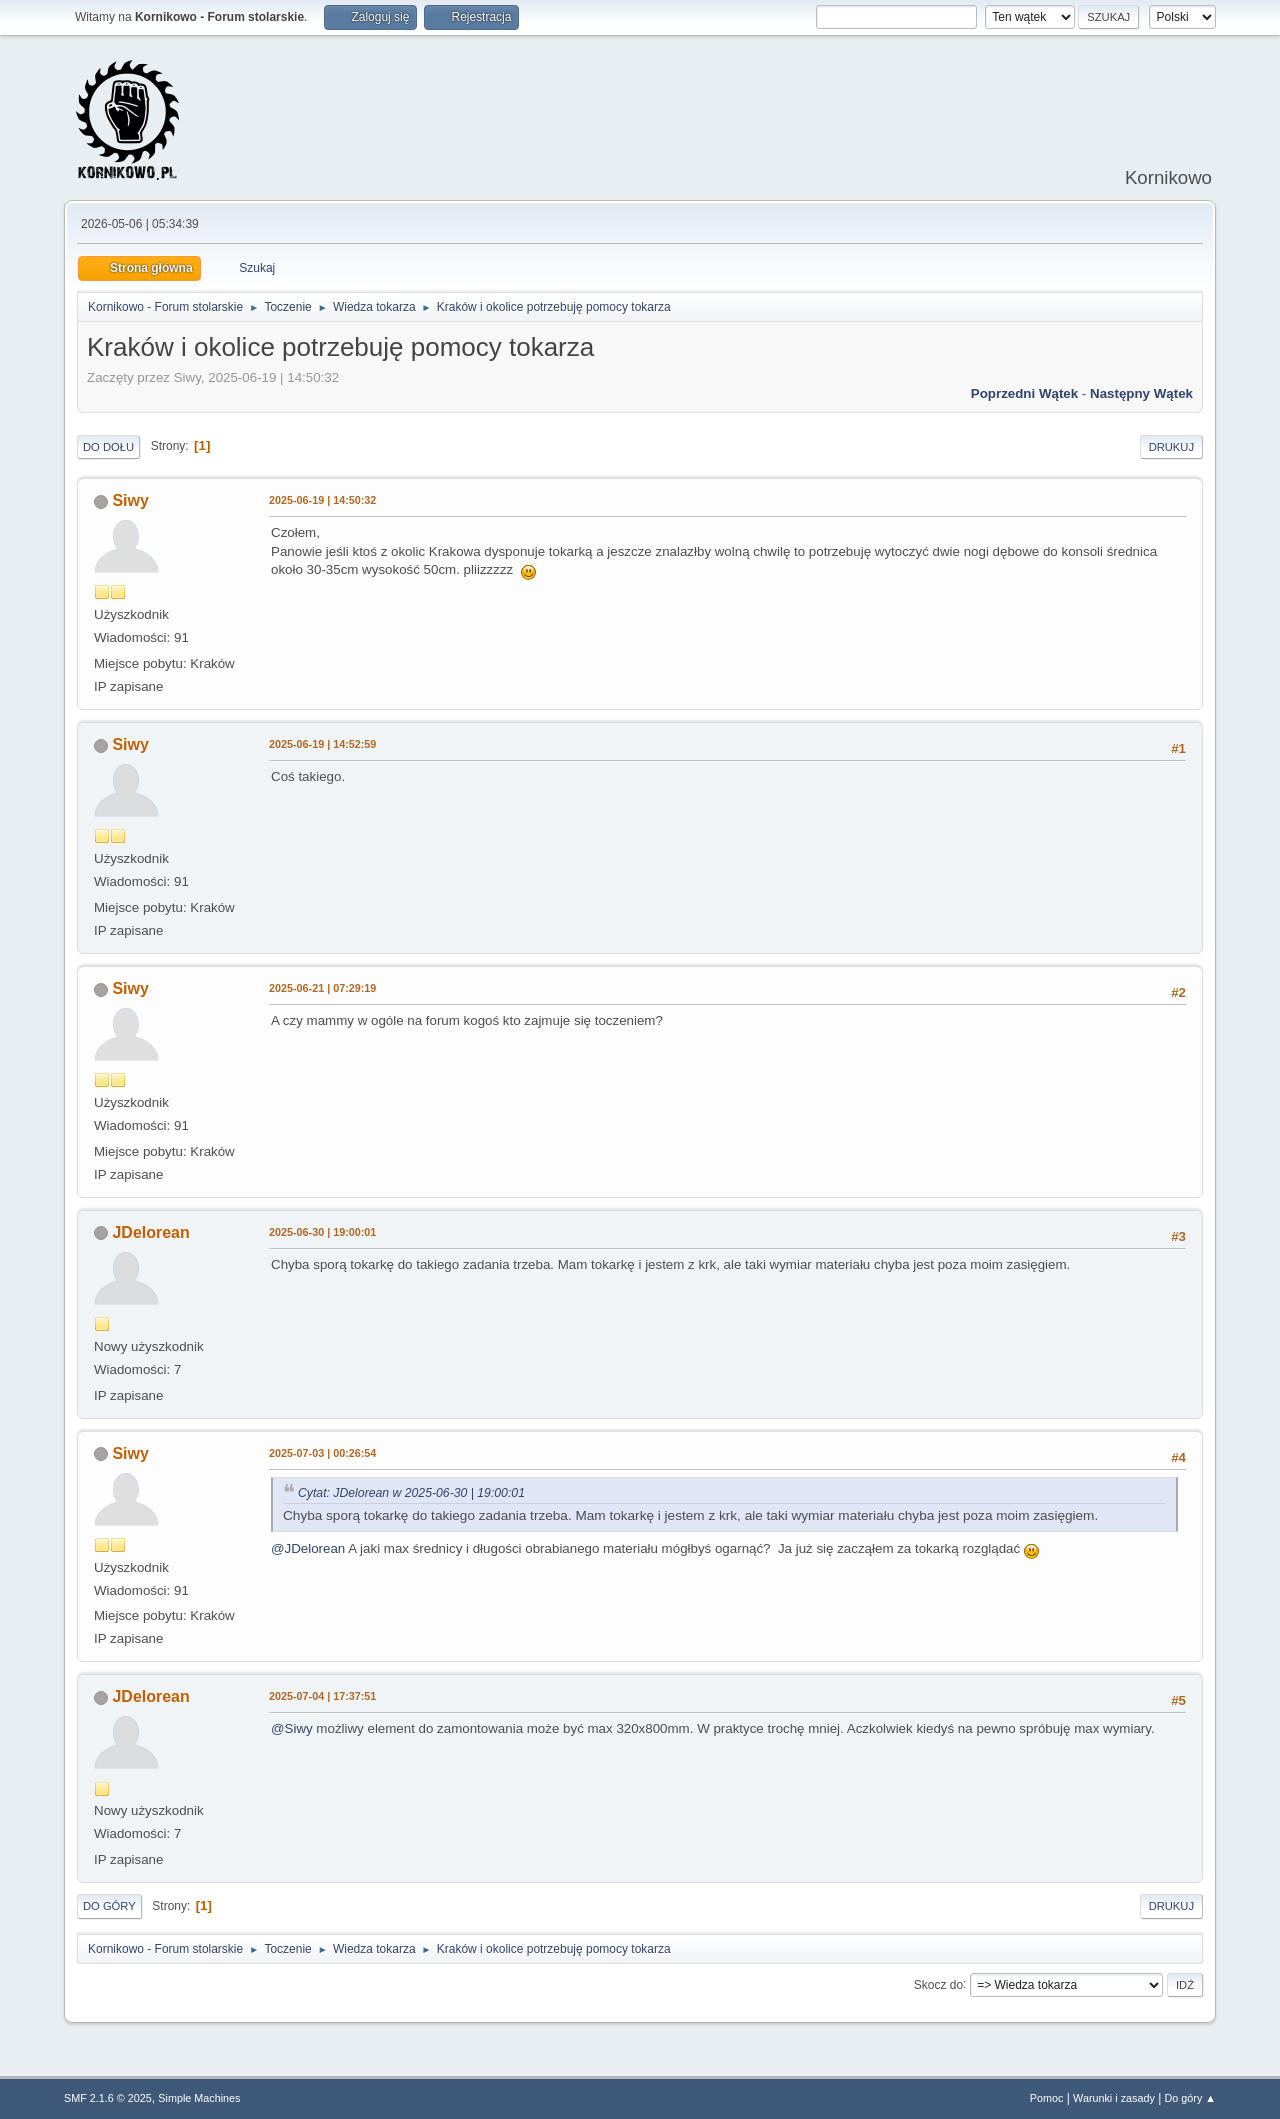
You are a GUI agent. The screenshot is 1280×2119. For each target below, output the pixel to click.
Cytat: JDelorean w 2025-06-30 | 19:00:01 (411, 1493)
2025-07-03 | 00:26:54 (322, 1453)
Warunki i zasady (1114, 2098)
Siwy (130, 500)
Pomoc (1047, 2098)
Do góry (109, 1906)
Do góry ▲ (1190, 2098)
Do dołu (108, 447)
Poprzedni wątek (1024, 393)
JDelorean (150, 1232)
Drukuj (1171, 447)
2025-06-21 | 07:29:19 (322, 988)
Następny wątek (1141, 393)
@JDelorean (308, 1548)
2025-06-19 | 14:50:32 (322, 500)
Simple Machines (199, 2098)
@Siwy (292, 1728)
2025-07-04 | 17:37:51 (322, 1696)
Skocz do (938, 1984)
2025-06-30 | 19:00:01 (322, 1232)
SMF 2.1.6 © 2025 (108, 2098)
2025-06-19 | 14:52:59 (322, 744)
